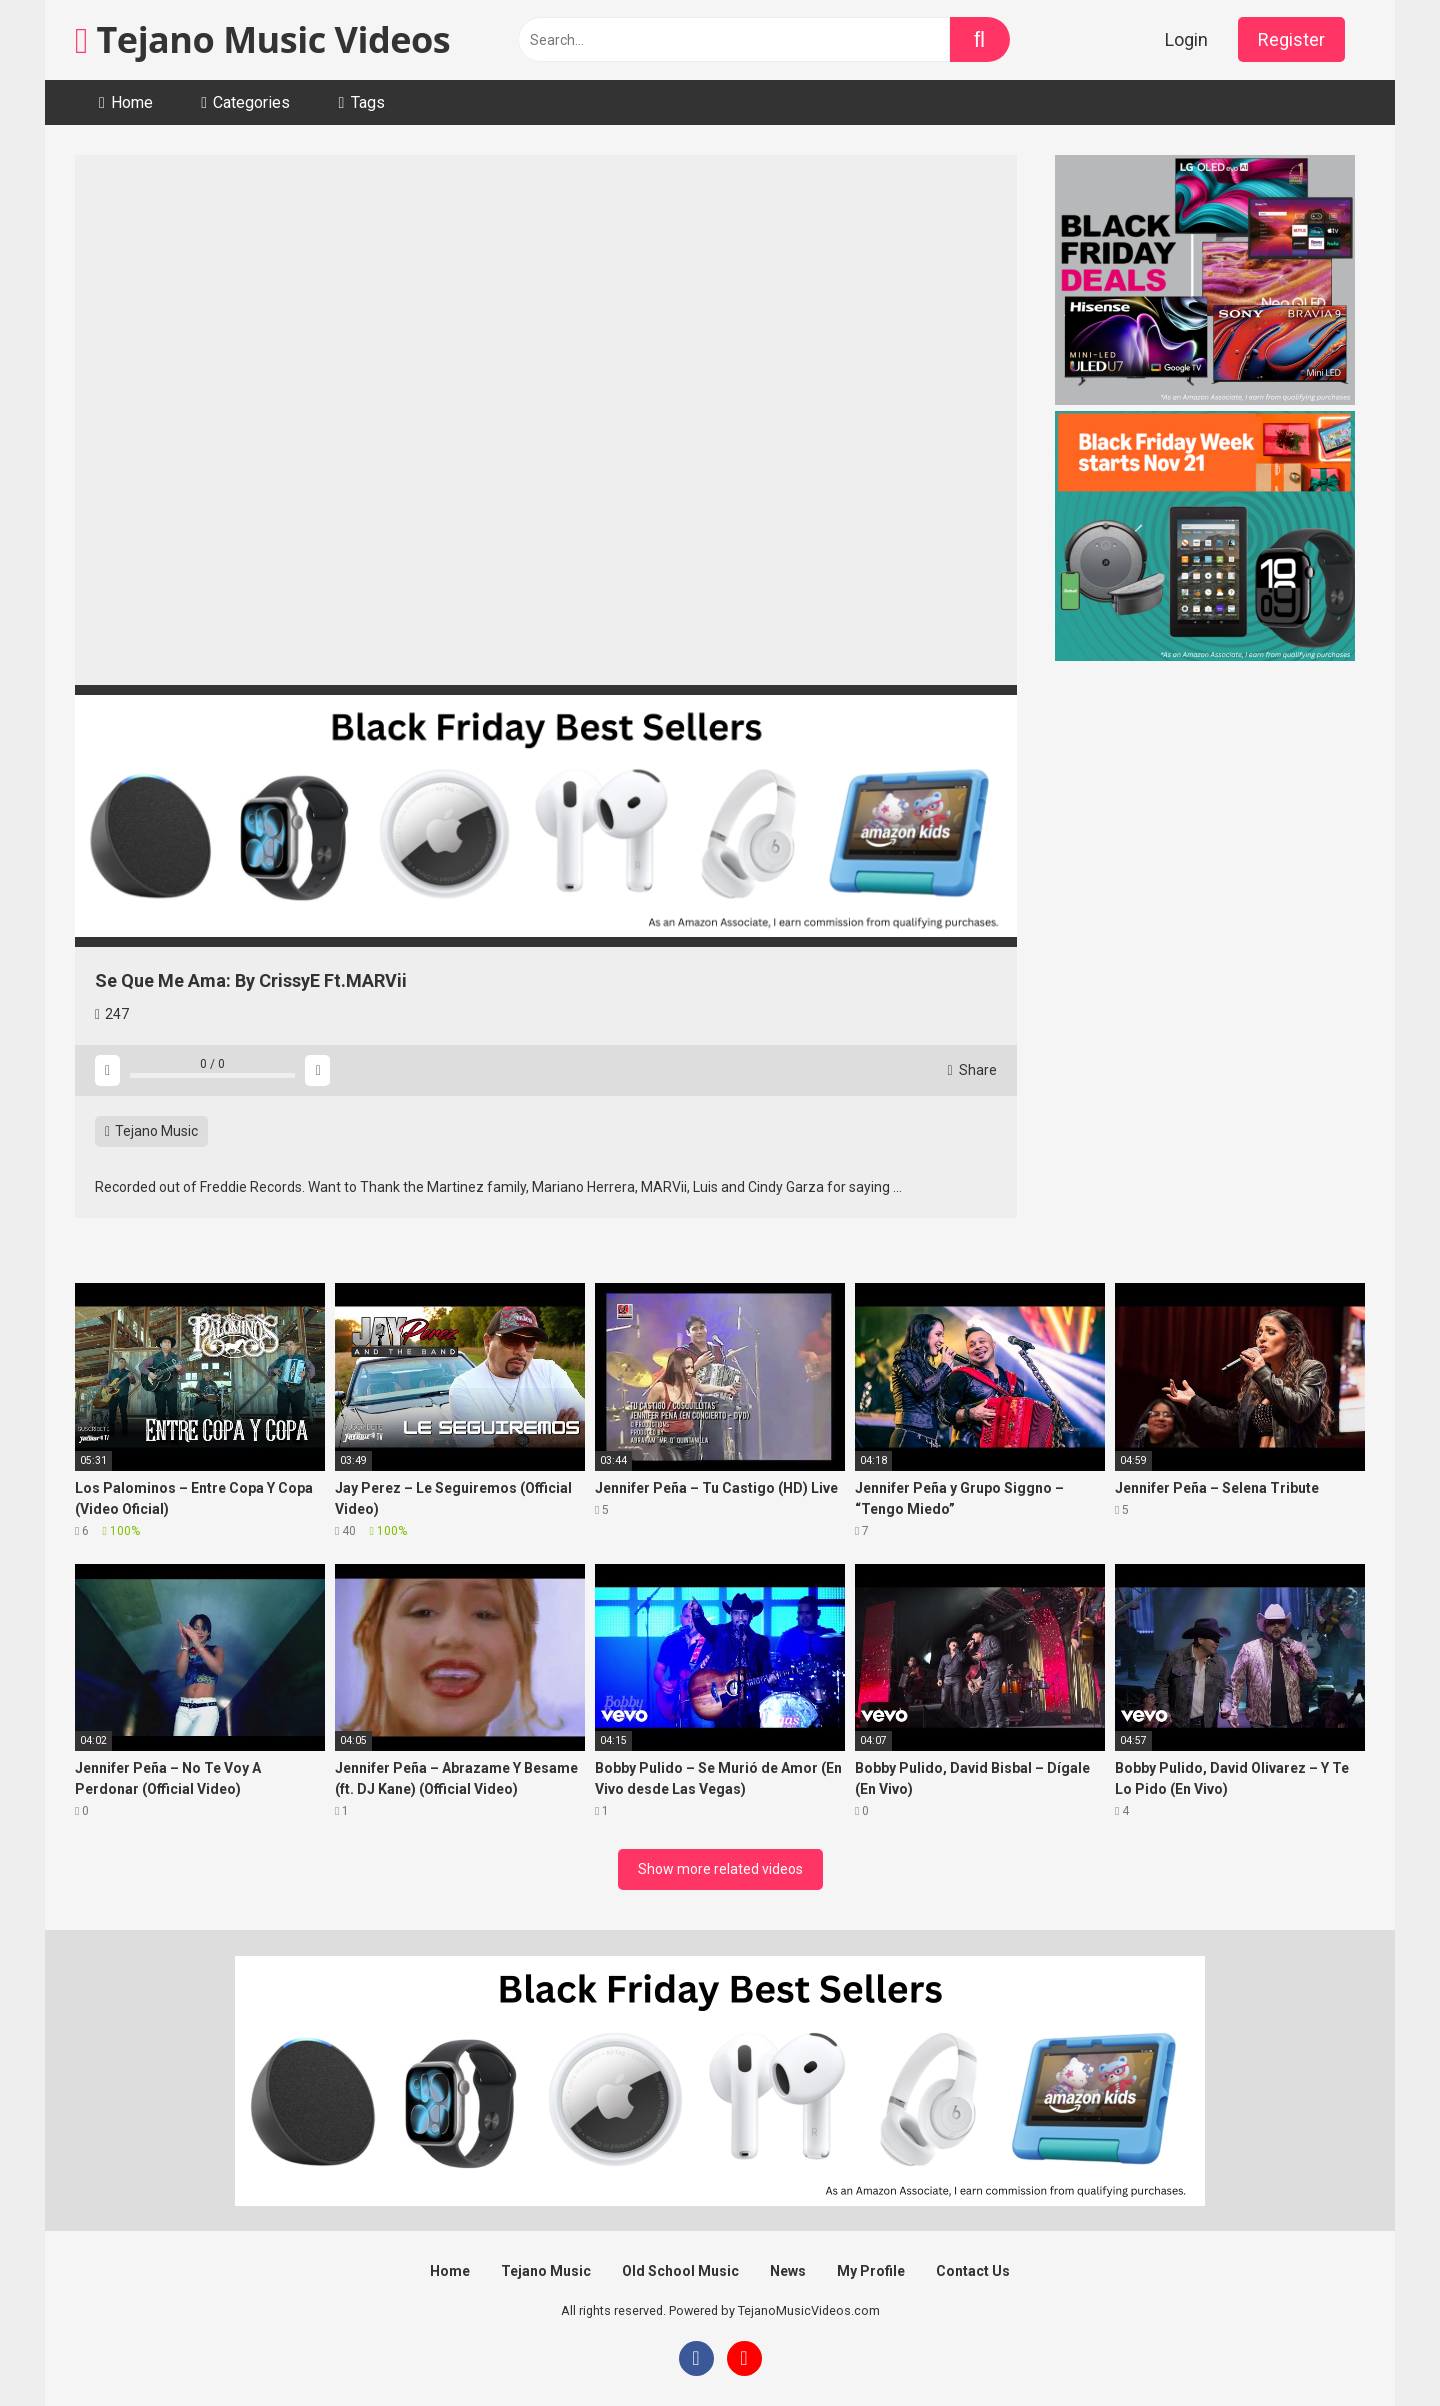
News (788, 2271)
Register (1291, 39)
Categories (251, 102)
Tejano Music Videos (262, 39)
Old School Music (680, 2271)
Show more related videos (720, 1869)
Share (972, 1070)
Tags (368, 102)
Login (1186, 39)
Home (132, 102)
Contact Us (973, 2271)
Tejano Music (151, 1131)
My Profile (871, 2271)
